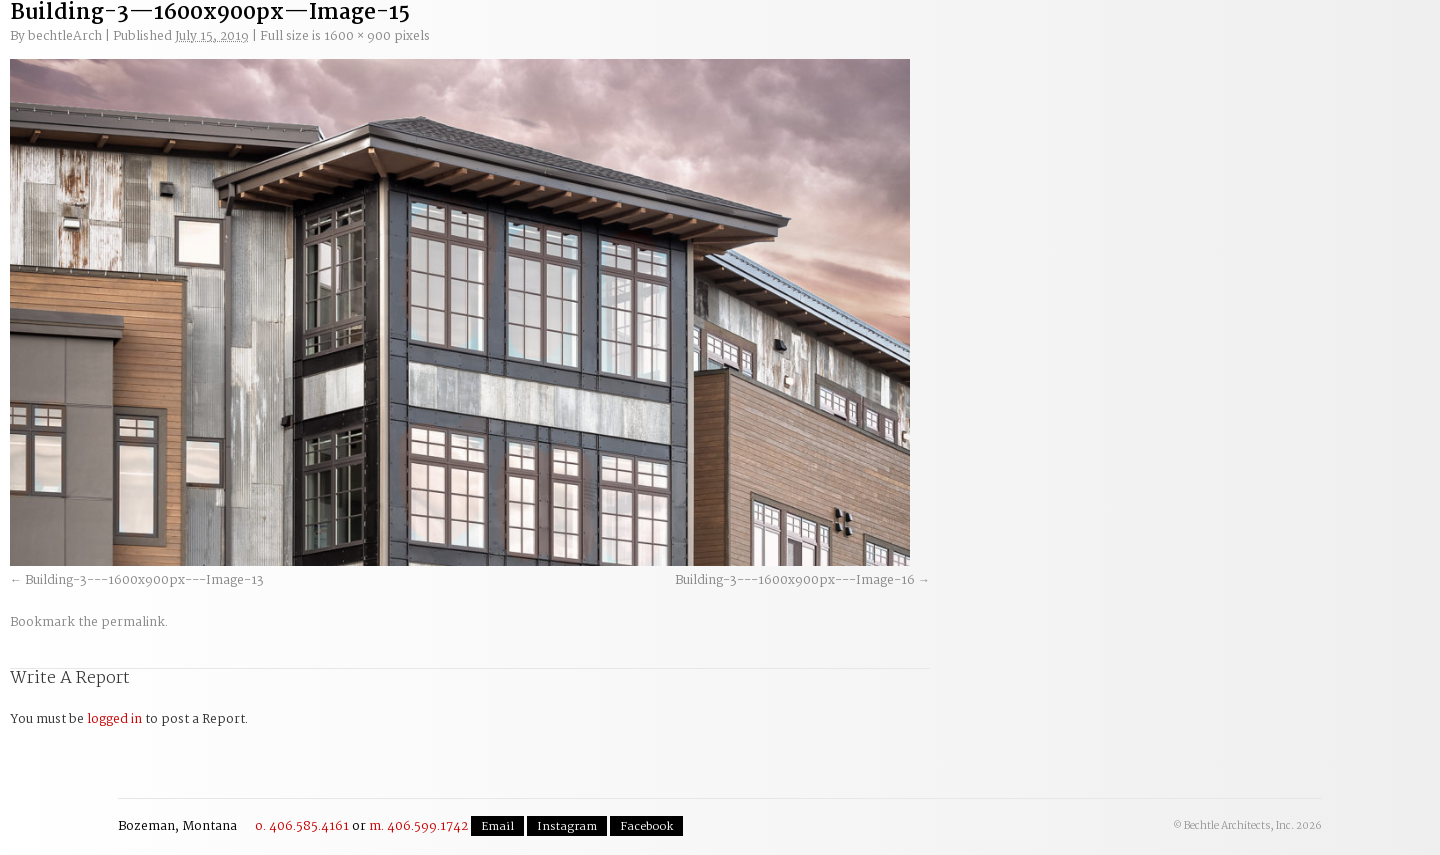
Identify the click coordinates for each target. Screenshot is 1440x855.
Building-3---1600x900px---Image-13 (144, 580)
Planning (440, 41)
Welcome (195, 41)
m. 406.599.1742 (418, 826)
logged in (114, 719)
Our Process (318, 41)
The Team (806, 41)
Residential (684, 41)
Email (497, 827)
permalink (133, 622)
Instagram (567, 827)
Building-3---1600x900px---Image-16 (795, 580)
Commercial (562, 41)
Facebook (646, 827)
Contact (1307, 33)
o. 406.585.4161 (302, 826)
